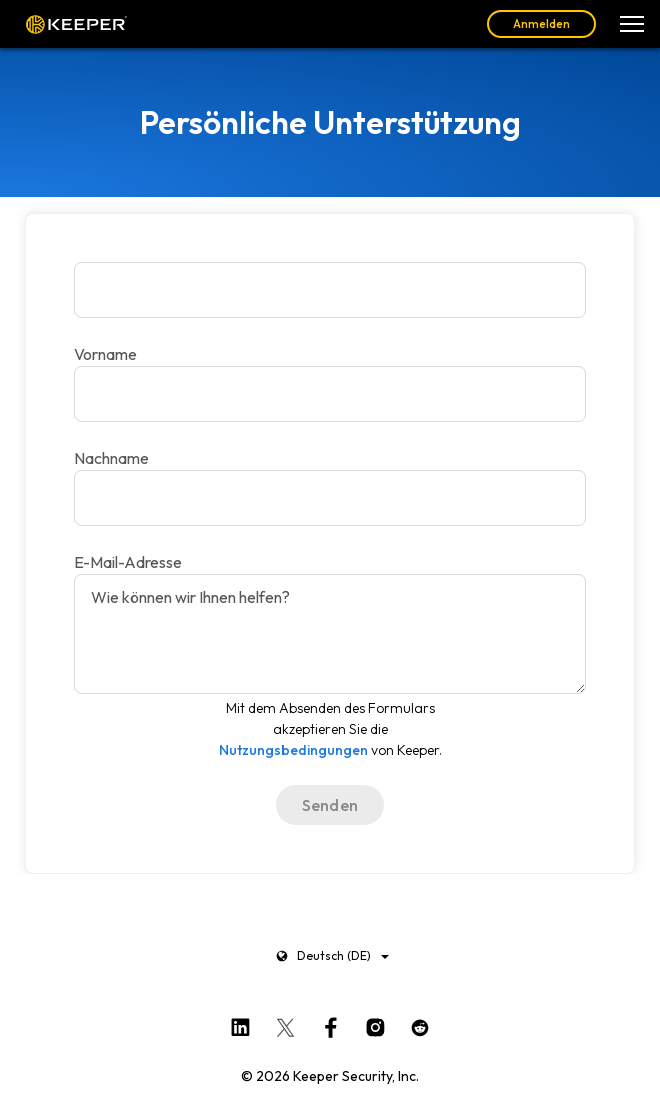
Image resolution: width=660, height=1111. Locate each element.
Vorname (105, 354)
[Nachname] (330, 394)
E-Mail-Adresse (128, 562)
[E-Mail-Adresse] (330, 498)
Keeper (76, 24)
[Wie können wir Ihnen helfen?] (330, 634)
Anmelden (541, 23)
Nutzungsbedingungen (293, 750)
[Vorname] (330, 290)
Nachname (111, 458)
